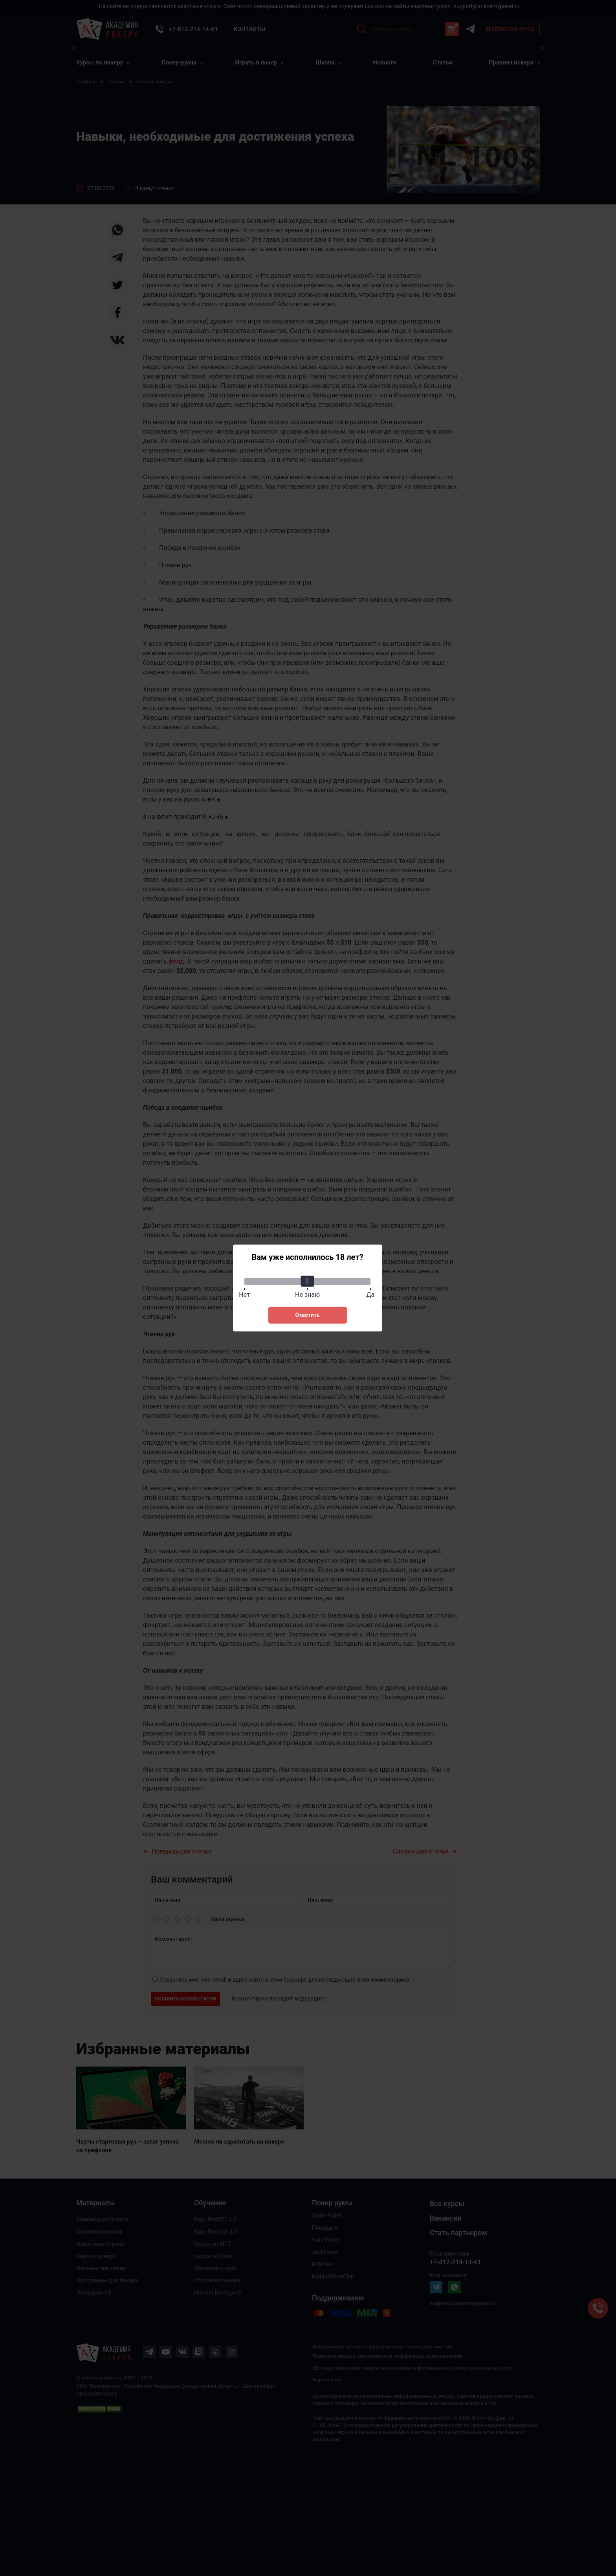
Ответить (307, 1315)
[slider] (307, 1281)
